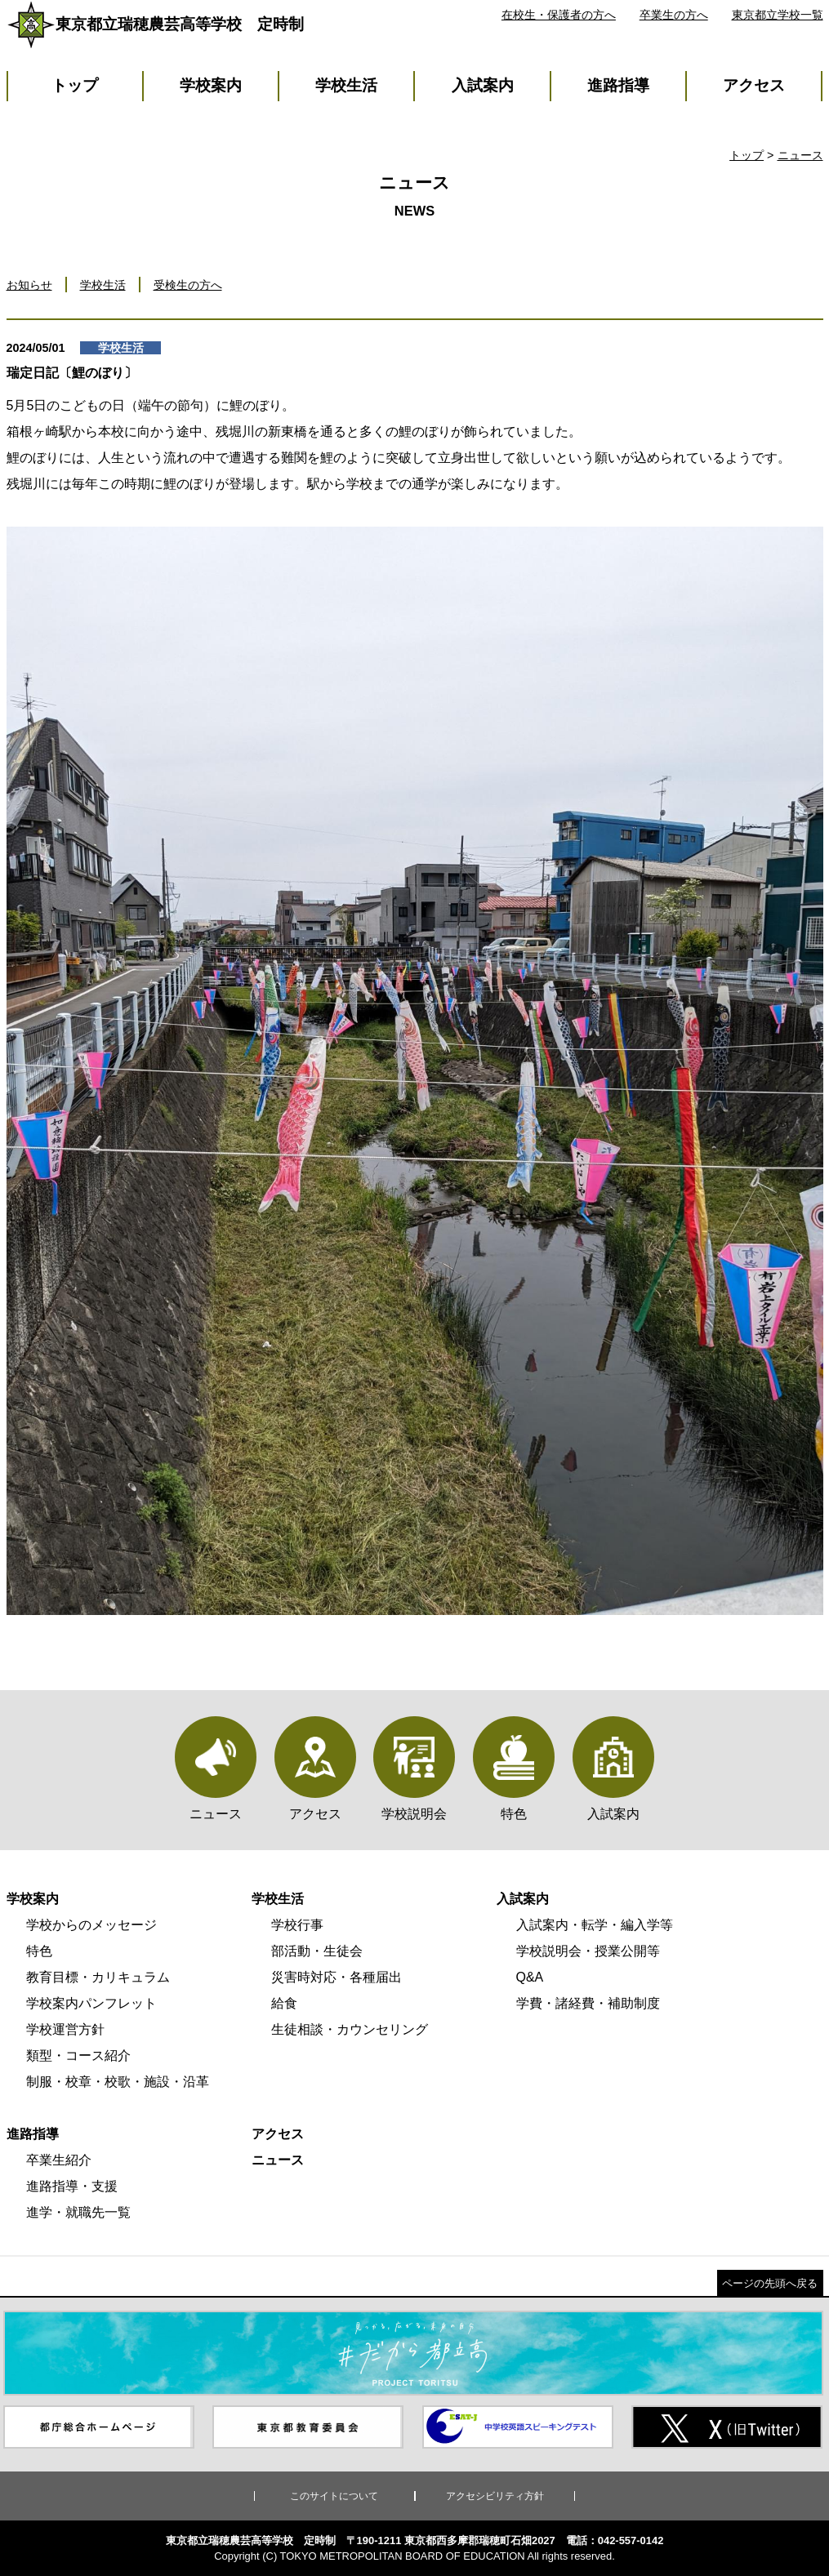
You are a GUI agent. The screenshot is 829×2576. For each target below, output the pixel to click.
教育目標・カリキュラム (98, 1977)
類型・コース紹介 (78, 2055)
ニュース (800, 155)
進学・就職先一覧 (78, 2212)
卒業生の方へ (674, 14)
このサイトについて (334, 2496)
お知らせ (29, 284)
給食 (284, 2003)
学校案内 (211, 85)
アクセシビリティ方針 (495, 2496)
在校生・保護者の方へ (558, 14)
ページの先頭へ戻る (770, 2283)
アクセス (754, 85)
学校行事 (297, 1925)
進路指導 (618, 85)
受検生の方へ (188, 284)
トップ (74, 85)
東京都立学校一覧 (777, 14)
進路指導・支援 (72, 2186)
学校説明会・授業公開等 (588, 1951)
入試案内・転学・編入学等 (594, 1925)
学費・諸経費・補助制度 (588, 2003)
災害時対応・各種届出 (336, 1977)
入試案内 (483, 85)
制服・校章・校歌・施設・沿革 (117, 2082)
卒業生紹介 (58, 2160)
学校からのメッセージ (91, 1925)
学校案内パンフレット (91, 2003)
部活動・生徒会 (317, 1951)
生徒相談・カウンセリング (349, 2029)
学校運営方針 (65, 2029)
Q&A (530, 1977)
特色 (39, 1951)
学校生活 (346, 85)
